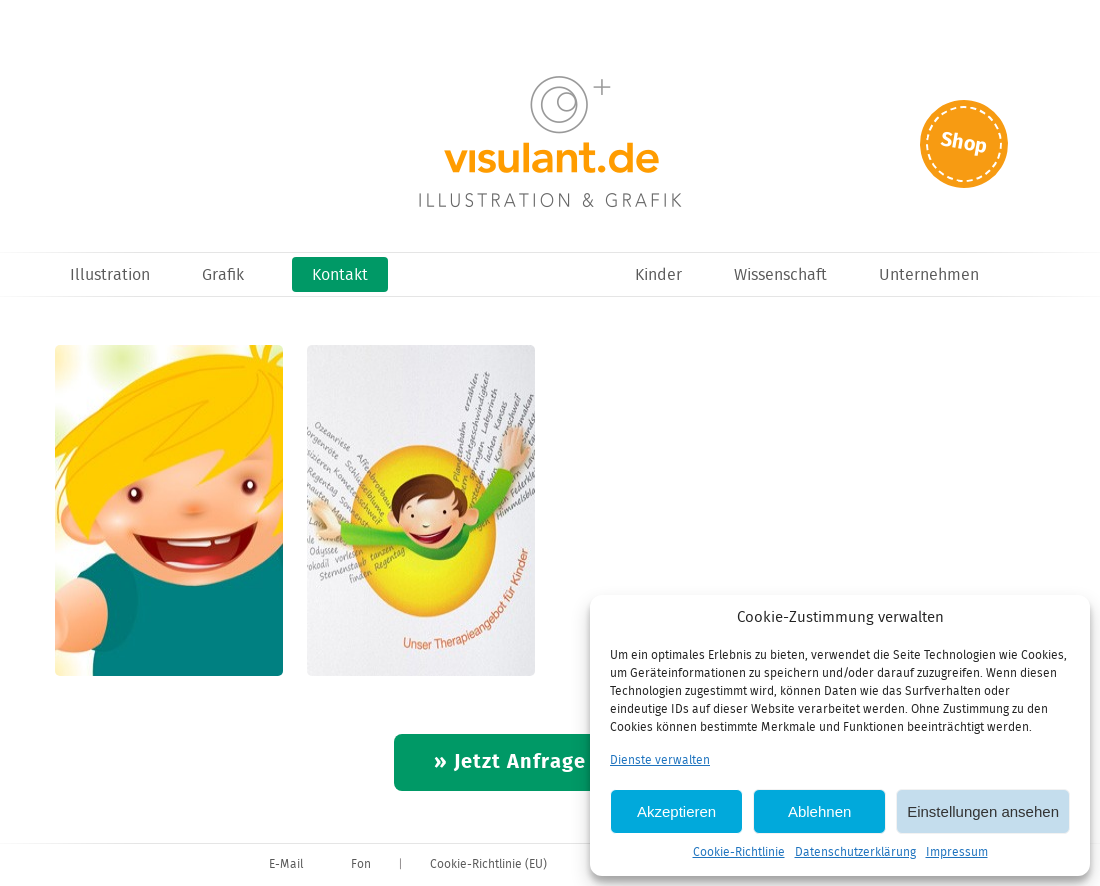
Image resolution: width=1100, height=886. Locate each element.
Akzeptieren (676, 811)
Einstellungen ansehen (983, 811)
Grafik (223, 275)
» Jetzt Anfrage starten (550, 762)
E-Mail (286, 864)
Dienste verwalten (660, 760)
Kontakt (340, 275)
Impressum (957, 852)
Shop (964, 143)
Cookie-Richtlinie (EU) (488, 864)
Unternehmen (929, 275)
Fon (361, 864)
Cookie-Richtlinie (739, 852)
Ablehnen (819, 811)
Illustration (110, 275)
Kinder (658, 275)
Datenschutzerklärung (855, 852)
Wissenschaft (780, 275)
